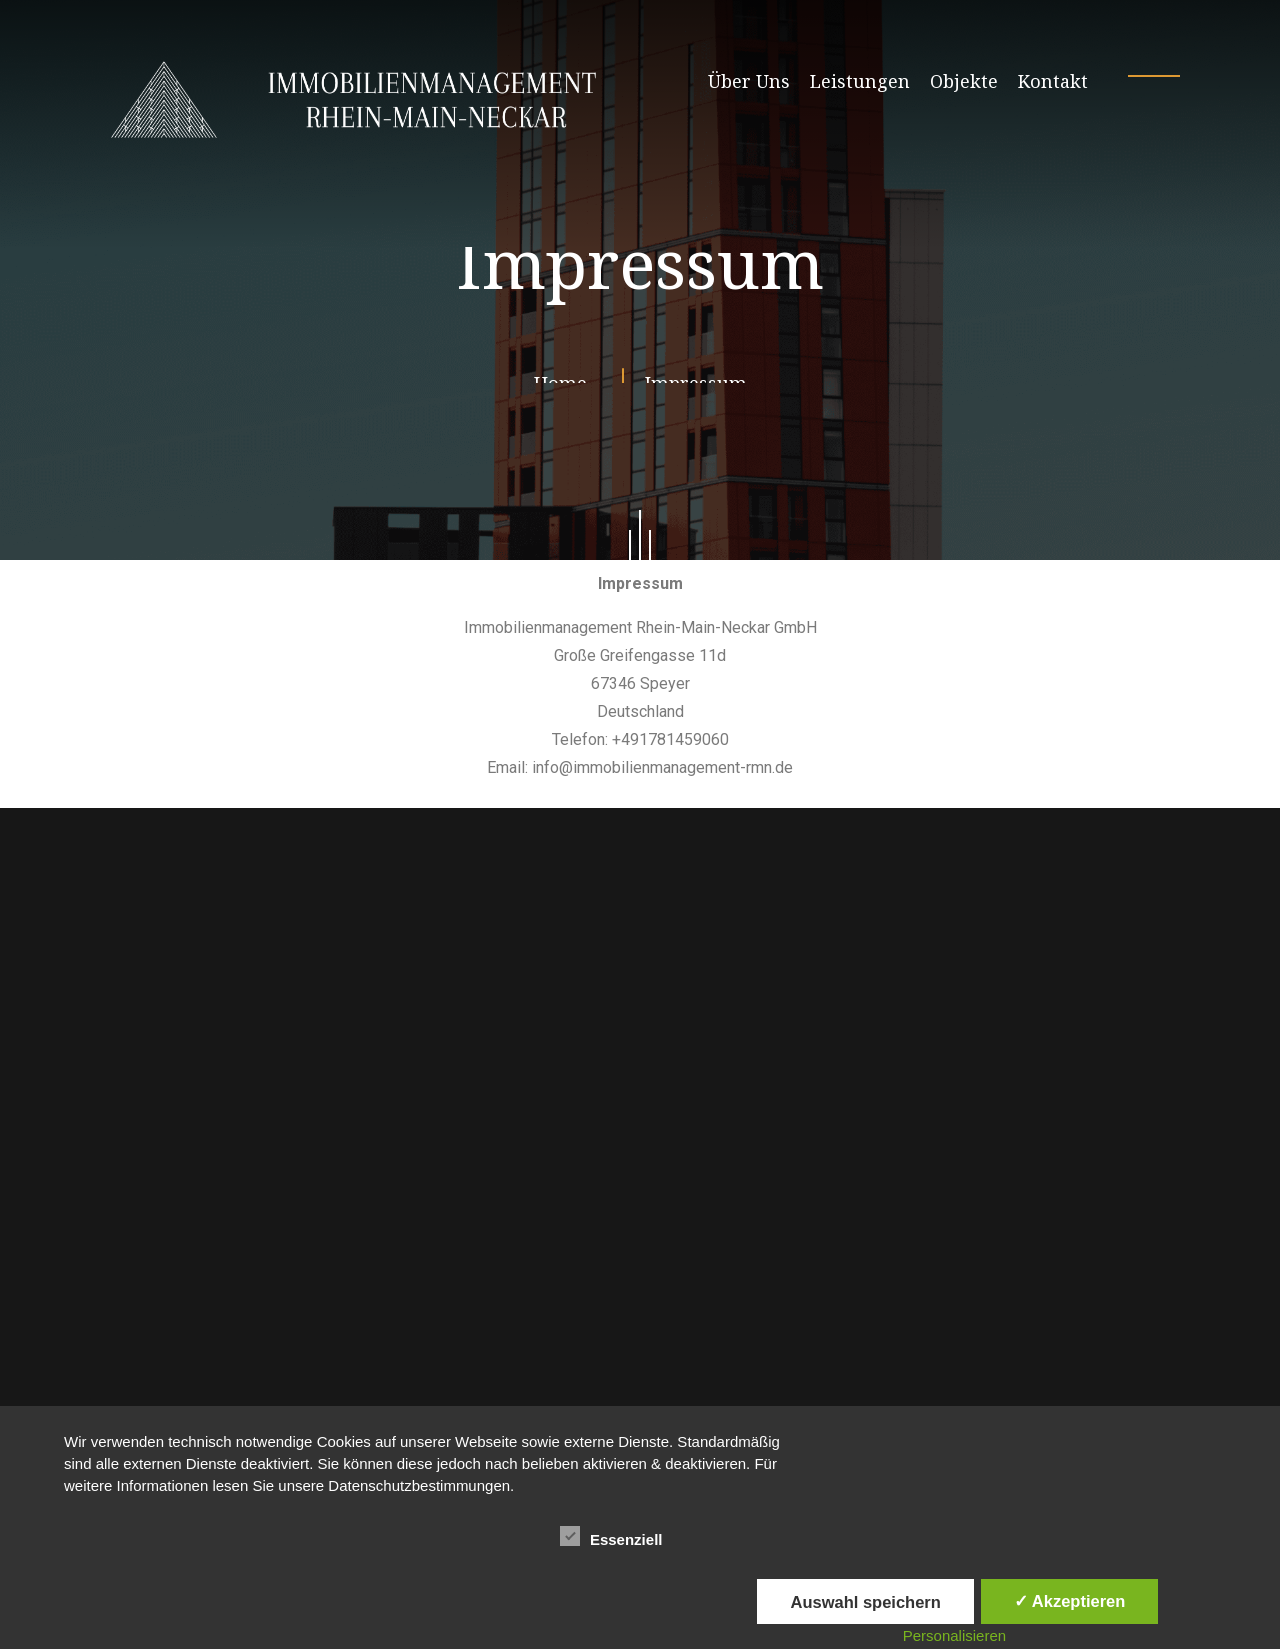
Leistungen (860, 81)
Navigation (152, 1231)
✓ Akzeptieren (1070, 1601)
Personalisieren (954, 1635)
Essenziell (611, 1536)
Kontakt (1053, 81)
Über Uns (749, 81)
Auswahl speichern (865, 1602)
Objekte (964, 81)
